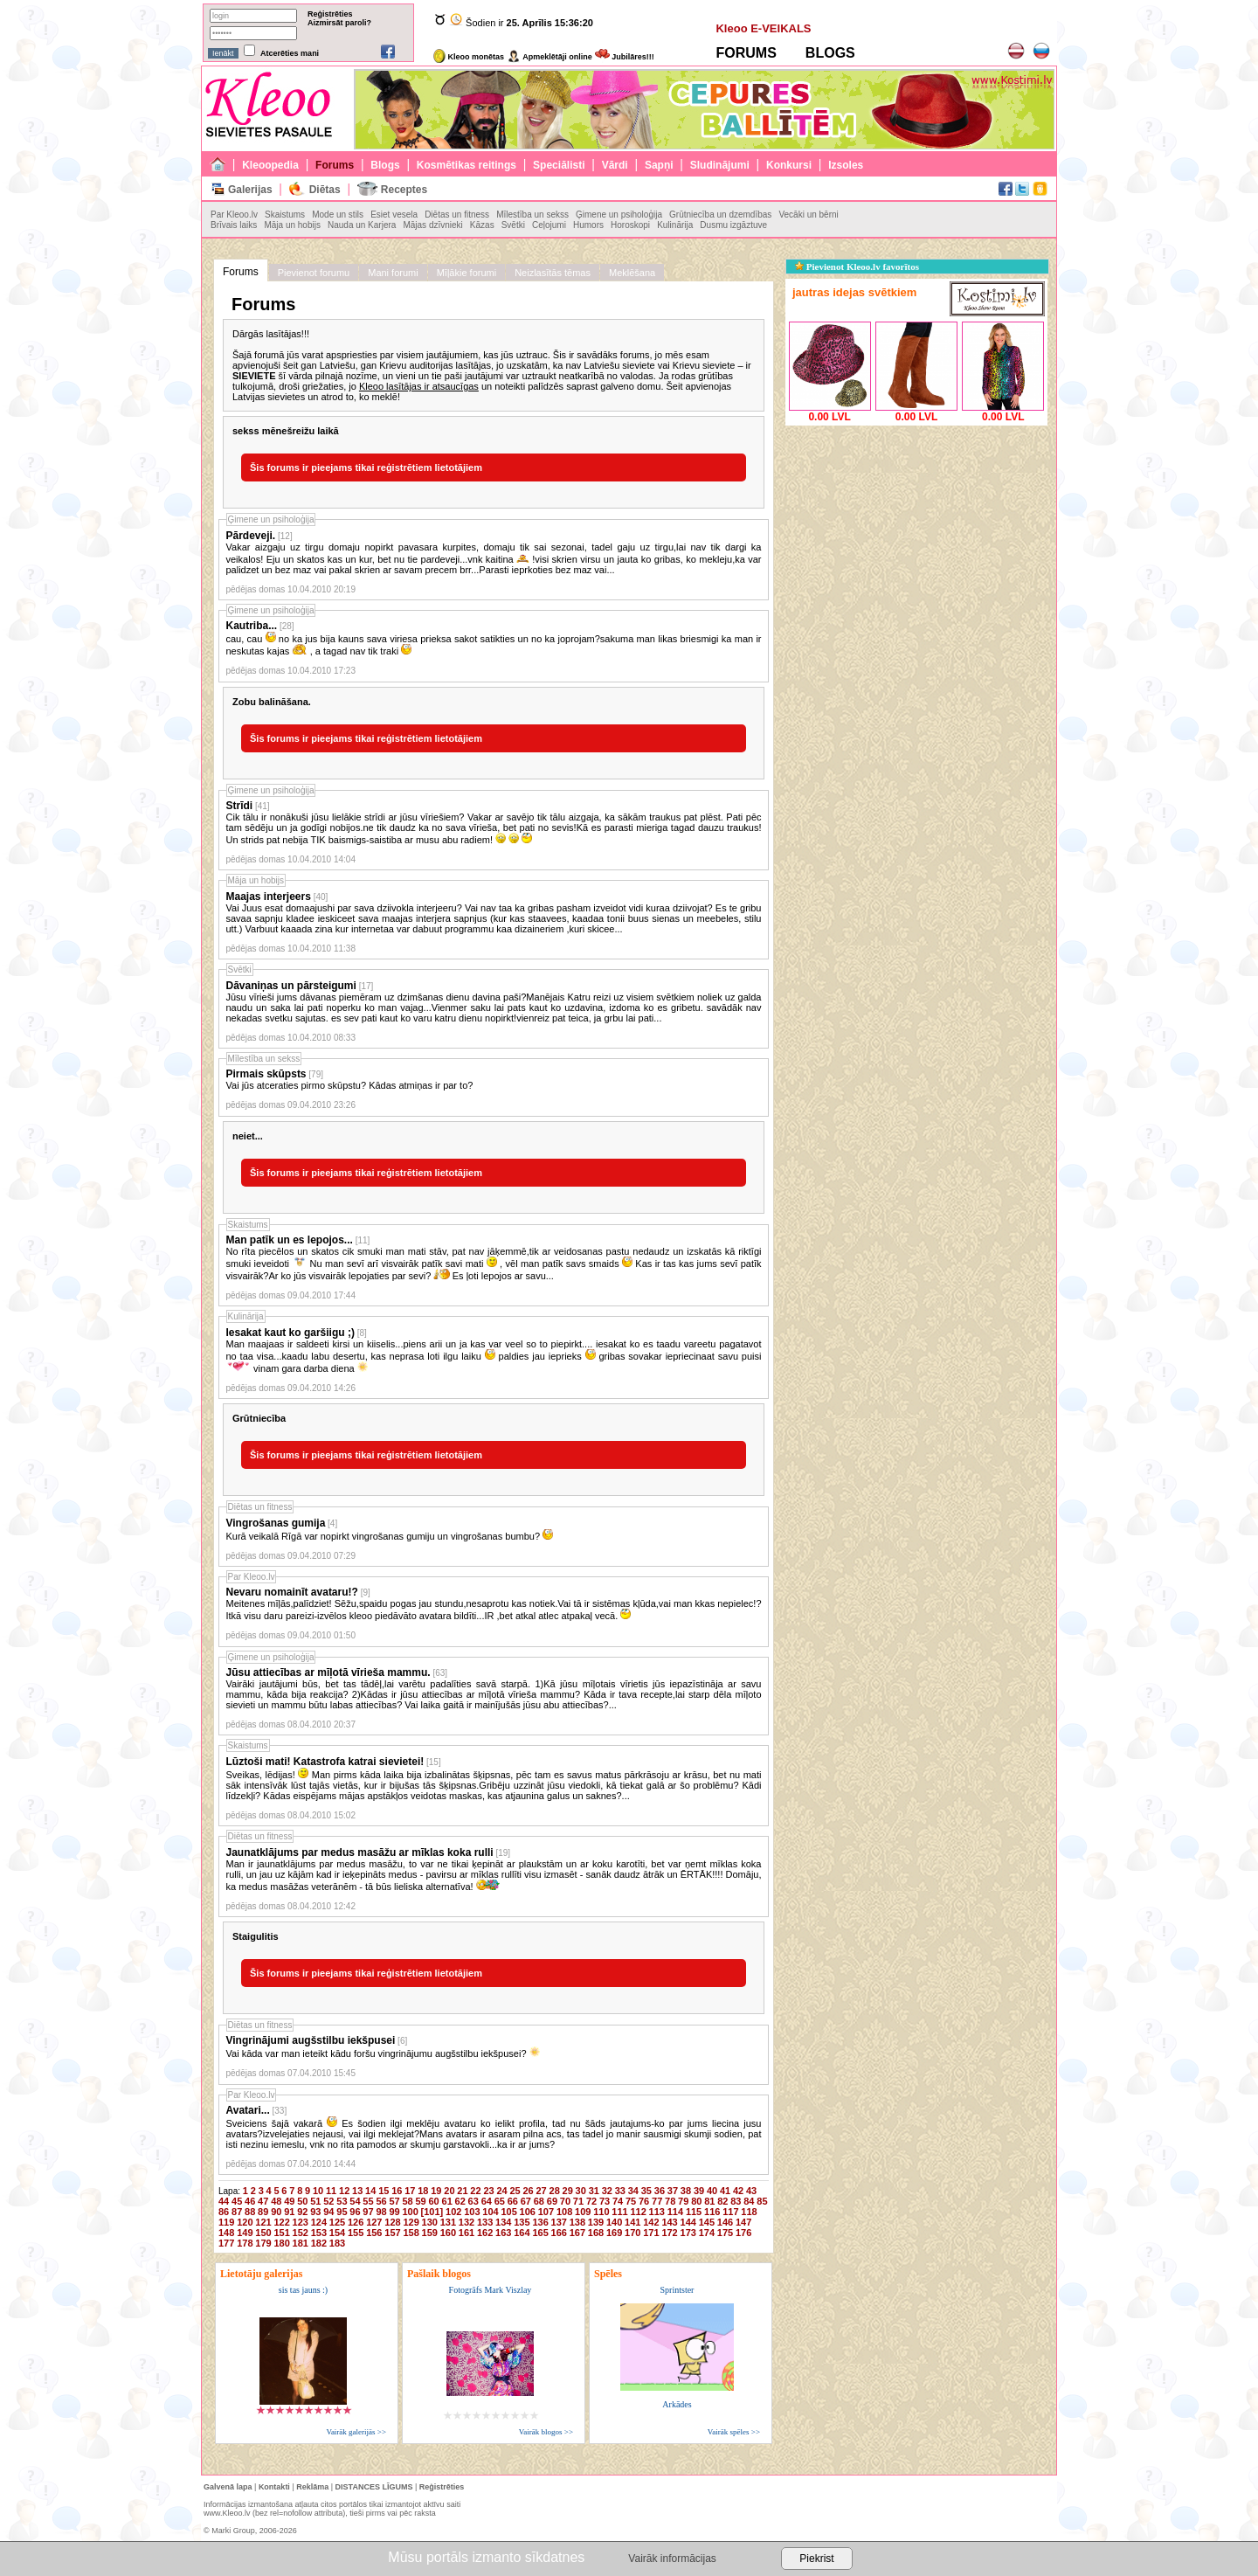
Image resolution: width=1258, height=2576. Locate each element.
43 (751, 2190)
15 (383, 2190)
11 (331, 2190)
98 (381, 2211)
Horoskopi (630, 225)
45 (237, 2201)
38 (686, 2190)
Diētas (325, 190)
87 (237, 2211)
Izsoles (845, 165)
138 (577, 2222)
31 (594, 2190)
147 (743, 2222)
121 (263, 2222)
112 (638, 2211)
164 (521, 2232)
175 (725, 2232)
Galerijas (250, 190)
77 (657, 2201)
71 (578, 2201)
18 (423, 2190)
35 (646, 2190)
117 (730, 2211)
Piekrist (816, 2558)
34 (633, 2190)
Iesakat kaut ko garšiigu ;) (290, 1332)
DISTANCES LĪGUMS (374, 2487)
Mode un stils (337, 214)
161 (466, 2232)
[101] (432, 2211)
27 (541, 2190)
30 (581, 2190)
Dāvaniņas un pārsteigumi (291, 986)
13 (357, 2190)
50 (302, 2201)
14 (370, 2190)
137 (559, 2222)
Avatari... (248, 2110)
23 (488, 2190)
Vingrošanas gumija (276, 1523)
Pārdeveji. (251, 536)
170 (632, 2232)
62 (460, 2201)
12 (344, 2190)
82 (722, 2201)
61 (447, 2201)
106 (528, 2211)
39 (699, 2190)
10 (318, 2190)
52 (328, 2201)
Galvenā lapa (228, 2487)
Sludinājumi (720, 165)
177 (226, 2243)
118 (749, 2211)
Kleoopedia (270, 165)
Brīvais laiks (234, 225)
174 (707, 2232)
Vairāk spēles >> (734, 2431)
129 (410, 2222)
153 (319, 2232)
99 (394, 2211)
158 (410, 2232)
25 (514, 2190)
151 (281, 2232)
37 (672, 2190)
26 (527, 2190)
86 (223, 2211)
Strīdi (239, 806)
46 (250, 2201)
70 (565, 2201)
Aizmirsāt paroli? (339, 22)
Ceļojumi (549, 225)
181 (300, 2243)
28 (555, 2190)
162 (485, 2232)
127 (374, 2222)
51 (315, 2201)
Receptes (404, 190)
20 (449, 2190)
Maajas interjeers (268, 896)
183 (337, 2243)
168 (596, 2232)
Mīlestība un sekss (532, 214)
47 (263, 2201)
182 (319, 2243)
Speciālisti (558, 165)
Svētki (513, 225)
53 (341, 2201)
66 (513, 2201)
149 (244, 2232)
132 (466, 2222)
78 (670, 2201)
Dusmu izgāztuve (733, 225)
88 (250, 2211)
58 (407, 2201)
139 (596, 2222)
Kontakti (274, 2487)
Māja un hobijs (292, 225)
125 (337, 2222)
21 (462, 2190)
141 (632, 2222)
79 (683, 2201)
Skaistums (285, 214)
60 (434, 2201)
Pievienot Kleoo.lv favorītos (857, 266)
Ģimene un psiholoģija (619, 214)
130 (430, 2222)
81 (709, 2201)
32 (607, 2190)
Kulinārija (675, 225)
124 (319, 2222)
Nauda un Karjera (362, 225)
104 (490, 2211)
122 (281, 2222)
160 (448, 2232)
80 (696, 2201)
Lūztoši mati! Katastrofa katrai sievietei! (325, 1761)
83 (735, 2201)
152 (300, 2232)
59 (420, 2201)
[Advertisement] (916, 539)
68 (539, 2201)
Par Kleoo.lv (234, 214)
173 (688, 2232)
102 (453, 2211)
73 (604, 2201)
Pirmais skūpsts (266, 1074)
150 (263, 2232)
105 (508, 2211)
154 (337, 2232)
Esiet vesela (394, 214)
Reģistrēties (330, 14)
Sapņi (659, 165)
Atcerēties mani (289, 53)
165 (540, 2232)
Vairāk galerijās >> (356, 2431)
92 (302, 2211)
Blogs (384, 165)
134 (503, 2222)
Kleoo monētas (468, 56)
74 (617, 2201)
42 (738, 2190)
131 (448, 2222)
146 (725, 2222)
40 (712, 2190)
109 (583, 2211)
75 (631, 2201)
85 (762, 2201)
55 (368, 2201)
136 (540, 2222)
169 (614, 2232)
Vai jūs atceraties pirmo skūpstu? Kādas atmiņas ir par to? (349, 1085)
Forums (334, 165)
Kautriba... (252, 626)
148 (226, 2232)
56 (381, 2201)
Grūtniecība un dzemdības (720, 214)
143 (669, 2222)
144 (688, 2222)
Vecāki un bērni (808, 214)
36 (659, 2190)
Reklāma (312, 2487)
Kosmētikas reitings (466, 165)
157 (392, 2232)
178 (244, 2243)
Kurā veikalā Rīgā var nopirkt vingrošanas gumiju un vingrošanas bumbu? (390, 1536)
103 (472, 2211)
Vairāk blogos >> (546, 2431)
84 (748, 2201)
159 (430, 2232)
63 (473, 2201)
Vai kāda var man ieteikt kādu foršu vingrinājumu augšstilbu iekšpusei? (383, 2053)
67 (526, 2201)
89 (263, 2211)
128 (392, 2222)
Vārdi (615, 165)
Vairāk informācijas (671, 2558)
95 (341, 2211)
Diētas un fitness (457, 214)
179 (263, 2243)
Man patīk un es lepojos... (289, 1240)
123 (300, 2222)
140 (614, 2222)
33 (620, 2190)
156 (374, 2232)
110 (601, 2211)
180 (281, 2243)
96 (354, 2211)
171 (651, 2232)
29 (568, 2190)
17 (409, 2190)
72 (591, 2201)
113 (657, 2211)
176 (743, 2232)
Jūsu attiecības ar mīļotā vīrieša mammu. (328, 1672)
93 (315, 2211)
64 (486, 2201)
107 (546, 2211)
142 (651, 2222)
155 (355, 2232)
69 (552, 2201)
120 (244, 2222)
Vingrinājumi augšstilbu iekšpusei (311, 2040)
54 (354, 2201)
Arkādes (676, 2404)
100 (410, 2211)
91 (289, 2211)
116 (712, 2211)
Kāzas (482, 225)
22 (475, 2190)
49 (289, 2201)
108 (564, 2211)
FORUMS (745, 52)
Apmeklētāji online (549, 56)
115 (694, 2211)
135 (521, 2222)
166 (559, 2232)
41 (725, 2190)
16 (396, 2190)
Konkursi (789, 165)
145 (707, 2222)
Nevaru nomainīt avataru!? (292, 1592)
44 (223, 2201)
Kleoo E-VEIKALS (763, 28)
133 (485, 2222)
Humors (588, 225)
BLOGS (830, 52)
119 (226, 2222)
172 (669, 2232)
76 (644, 2201)
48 (276, 2201)
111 (619, 2211)
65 (499, 2201)
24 (501, 2190)
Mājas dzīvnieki (432, 225)
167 (577, 2232)
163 (503, 2232)
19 (436, 2190)
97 (368, 2211)
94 (328, 2211)
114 (675, 2211)
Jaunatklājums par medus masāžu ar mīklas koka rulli (360, 1852)
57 (394, 2201)
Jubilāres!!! (624, 56)
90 (276, 2211)
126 (355, 2222)
